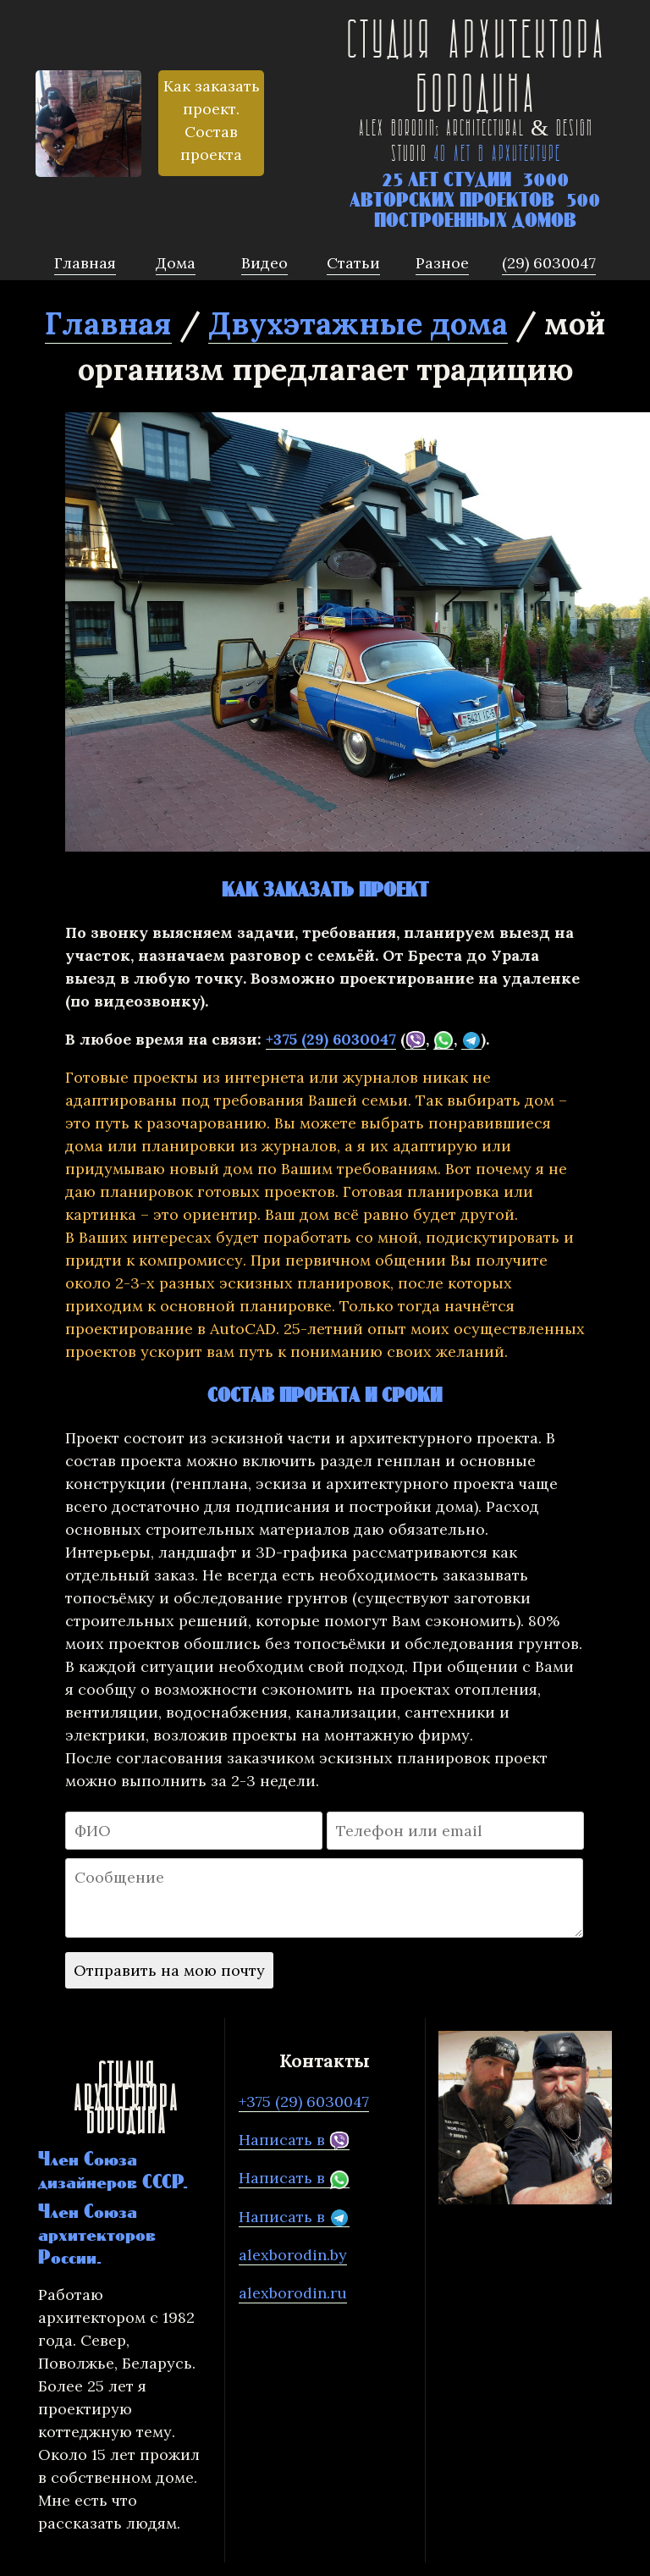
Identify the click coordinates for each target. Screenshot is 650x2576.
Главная (108, 323)
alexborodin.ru (293, 2293)
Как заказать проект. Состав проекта (211, 120)
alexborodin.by (293, 2254)
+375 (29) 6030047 (331, 1039)
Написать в (294, 2140)
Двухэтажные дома (358, 323)
